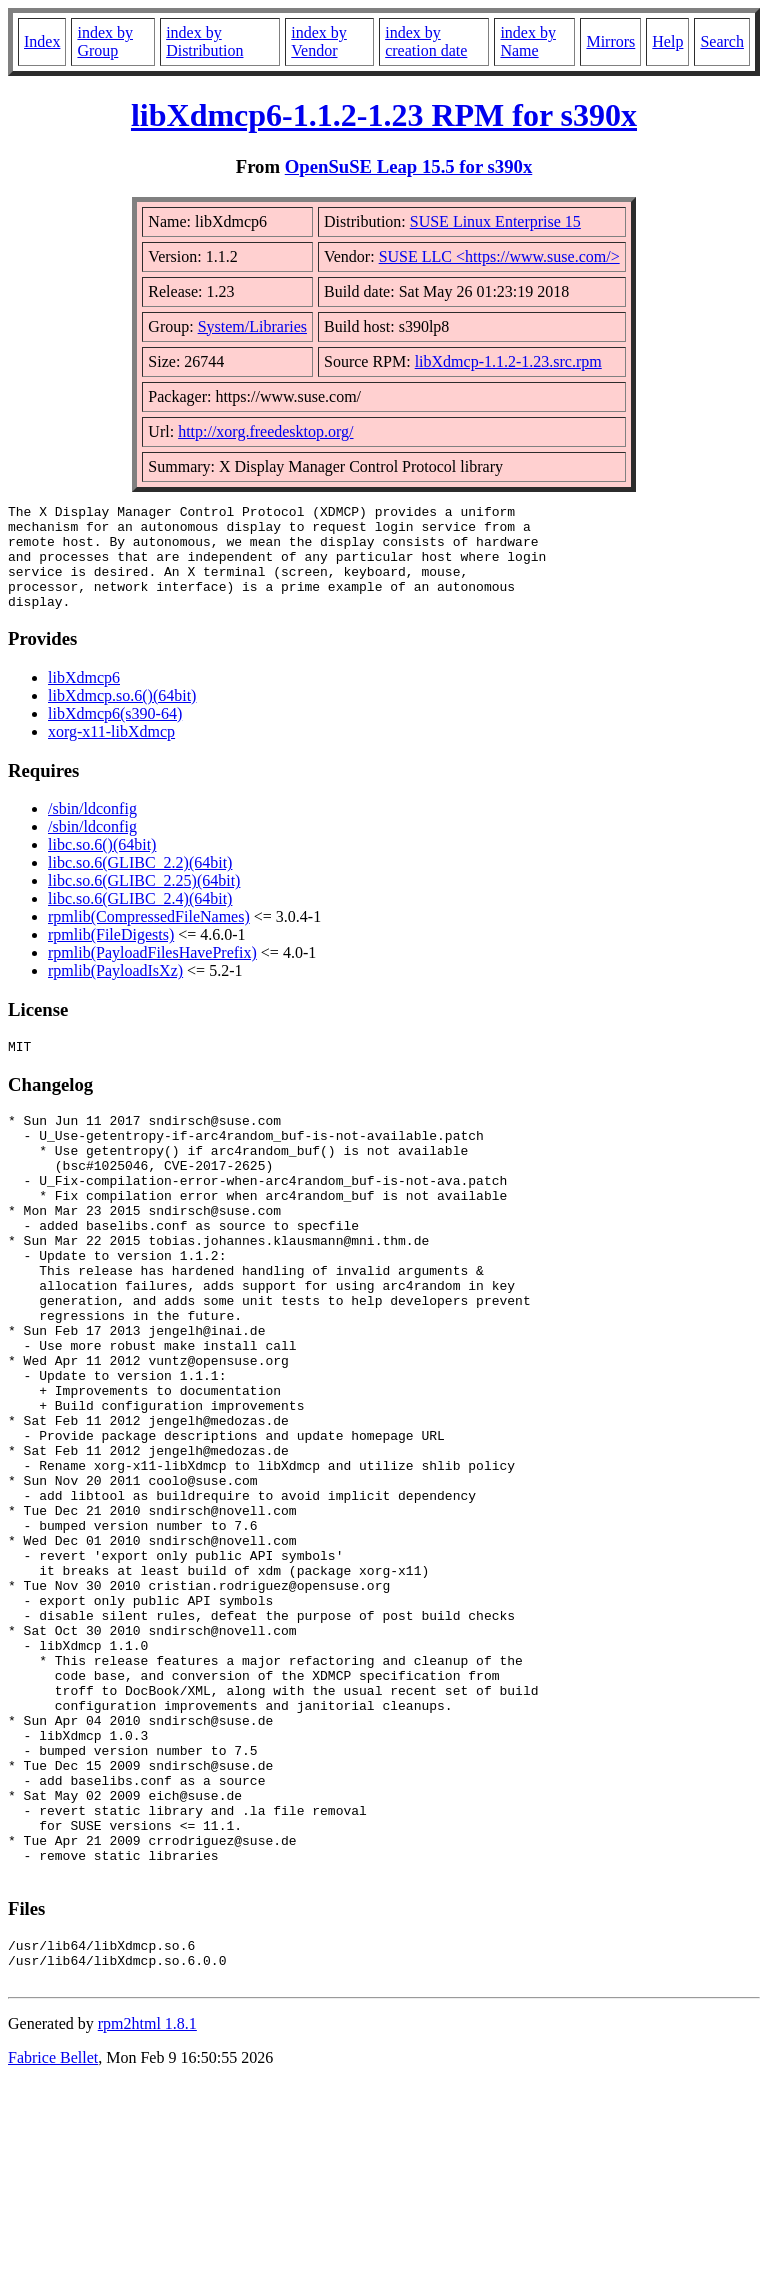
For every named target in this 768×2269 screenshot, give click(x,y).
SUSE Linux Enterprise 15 (495, 221)
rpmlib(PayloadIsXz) (115, 991)
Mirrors (610, 41)
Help (667, 41)
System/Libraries (252, 326)
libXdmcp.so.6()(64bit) (122, 716)
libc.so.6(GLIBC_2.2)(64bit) (140, 883)
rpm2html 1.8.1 (147, 2209)
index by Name (528, 41)
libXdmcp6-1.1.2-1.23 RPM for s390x (384, 115)
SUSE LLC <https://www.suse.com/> (499, 256)
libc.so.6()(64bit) (102, 865)
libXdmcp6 (84, 698)
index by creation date (426, 41)
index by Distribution (204, 41)
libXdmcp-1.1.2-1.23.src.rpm (508, 361)
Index (42, 41)
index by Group (105, 41)
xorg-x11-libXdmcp (111, 752)
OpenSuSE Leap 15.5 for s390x (409, 166)
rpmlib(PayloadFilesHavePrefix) (152, 973)
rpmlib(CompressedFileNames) (149, 937)
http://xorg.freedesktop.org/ (265, 431)
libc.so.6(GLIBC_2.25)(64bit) (144, 901)
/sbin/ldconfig (92, 829)
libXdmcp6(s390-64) (115, 734)
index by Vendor (319, 41)
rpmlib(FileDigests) (111, 955)
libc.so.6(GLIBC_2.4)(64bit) (140, 919)
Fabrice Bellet (53, 2243)
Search (722, 41)
